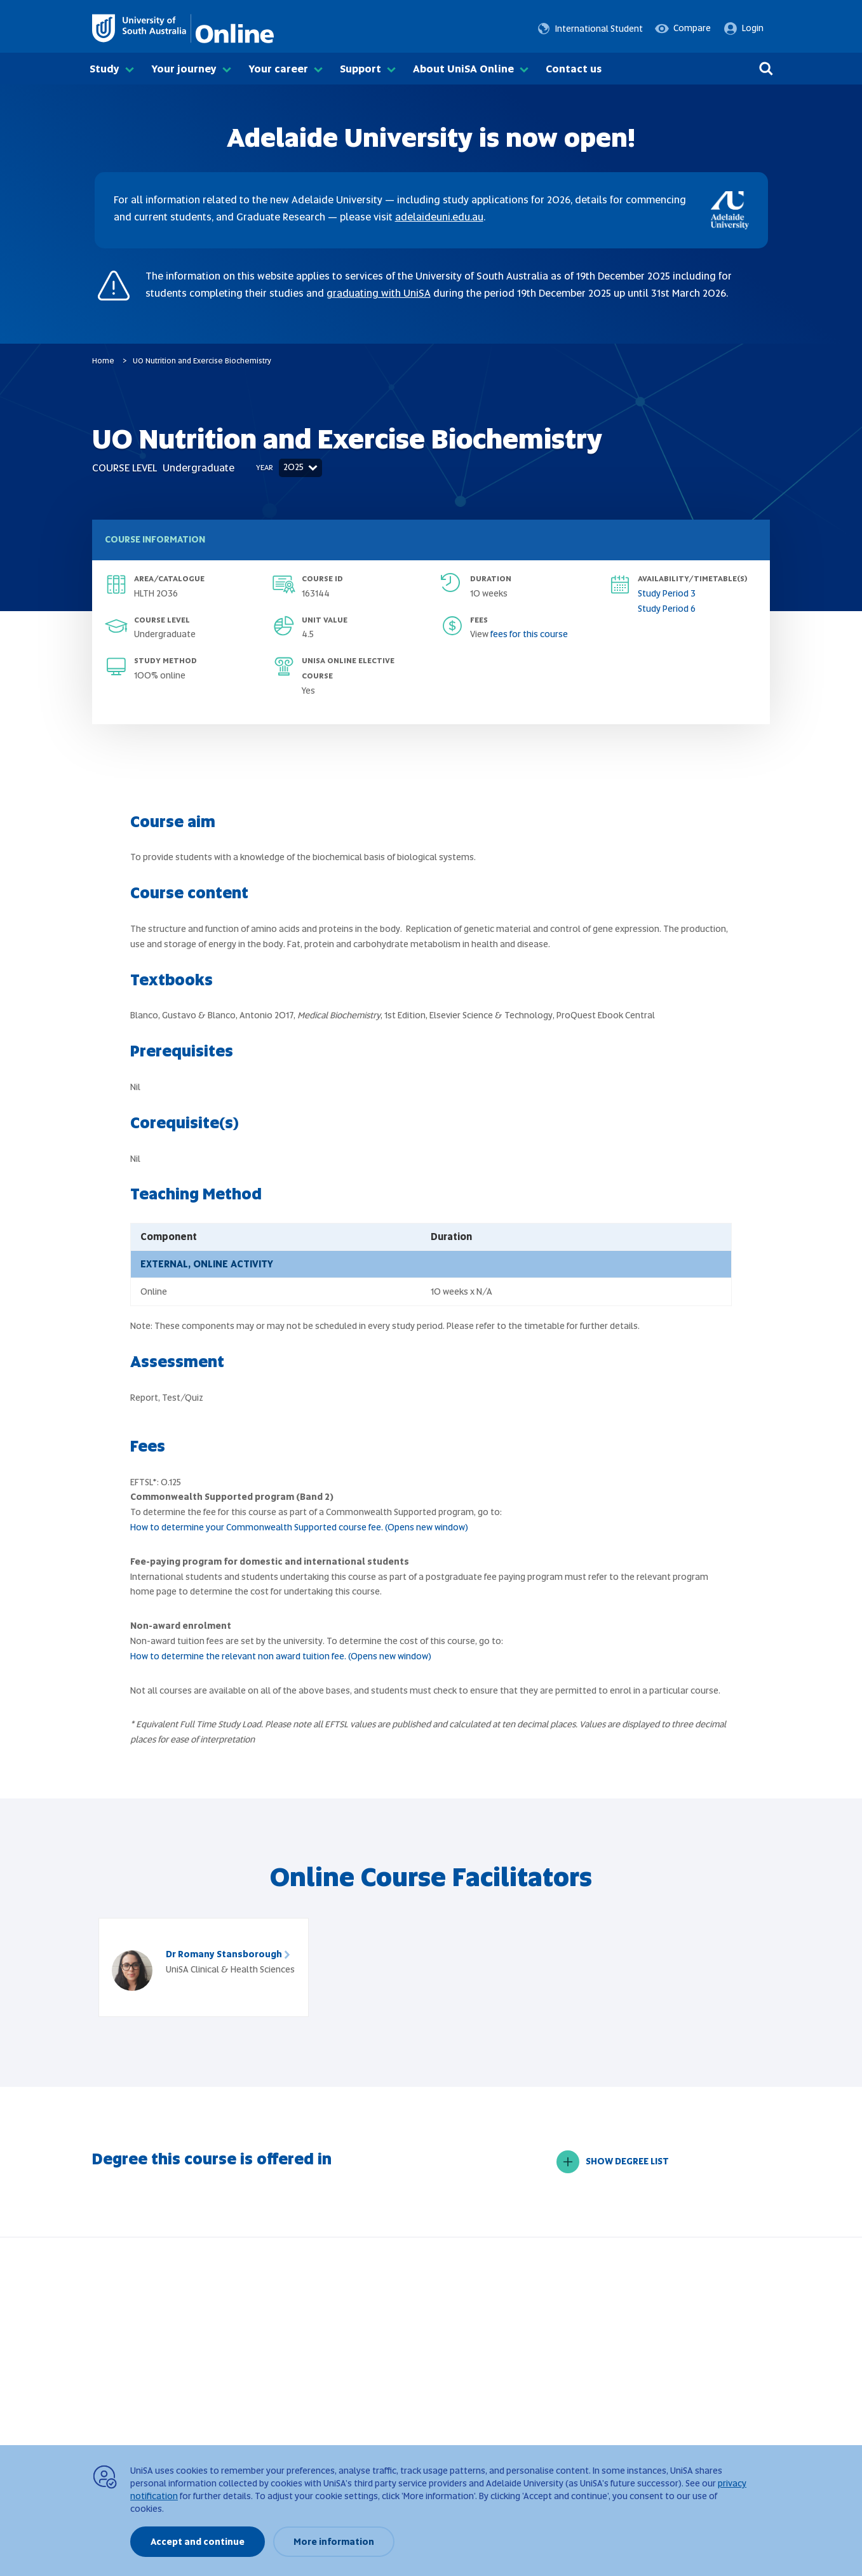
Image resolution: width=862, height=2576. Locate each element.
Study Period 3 (667, 593)
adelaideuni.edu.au (439, 217)
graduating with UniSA (379, 293)
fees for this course (529, 634)
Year (264, 467)
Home (103, 361)
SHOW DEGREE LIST (612, 2161)
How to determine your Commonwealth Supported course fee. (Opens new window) (299, 1527)
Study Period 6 (667, 608)
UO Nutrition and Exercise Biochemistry (202, 361)
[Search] (766, 68)
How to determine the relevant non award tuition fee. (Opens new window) (280, 1656)
